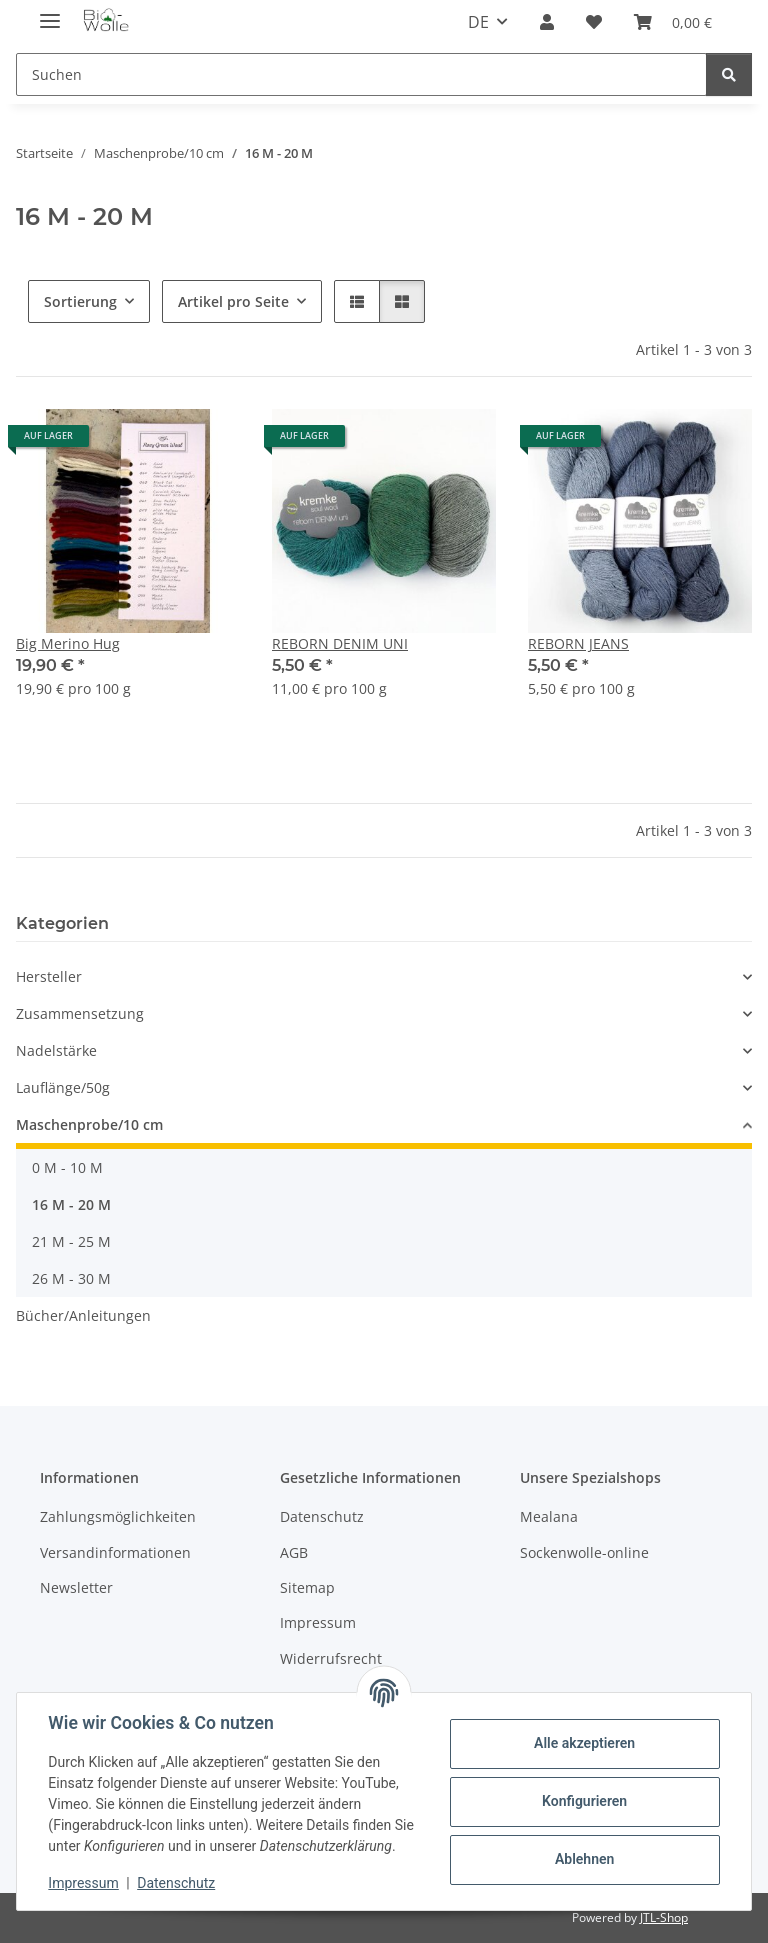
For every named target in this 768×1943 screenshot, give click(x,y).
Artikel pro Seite (233, 301)
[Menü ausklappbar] (50, 12)
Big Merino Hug (68, 643)
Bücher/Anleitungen (83, 1315)
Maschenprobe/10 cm (89, 1124)
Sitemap (307, 1587)
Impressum (84, 1883)
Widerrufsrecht (331, 1658)
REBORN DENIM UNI (340, 643)
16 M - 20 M (71, 1204)
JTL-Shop (664, 1917)
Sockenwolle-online (584, 1552)
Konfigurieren (583, 1801)
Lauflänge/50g (63, 1087)
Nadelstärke (56, 1050)
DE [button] (478, 22)
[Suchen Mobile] (361, 74)
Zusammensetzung (80, 1013)
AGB (294, 1552)
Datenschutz (177, 1883)
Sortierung (80, 301)
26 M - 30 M (71, 1278)
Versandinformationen (115, 1552)
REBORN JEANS (578, 643)
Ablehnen (583, 1859)
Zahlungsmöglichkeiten (118, 1516)
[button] (547, 22)
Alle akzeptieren (583, 1743)
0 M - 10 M (67, 1167)
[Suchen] (729, 74)
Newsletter (76, 1587)
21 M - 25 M (71, 1241)
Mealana (549, 1516)
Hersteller (49, 976)
